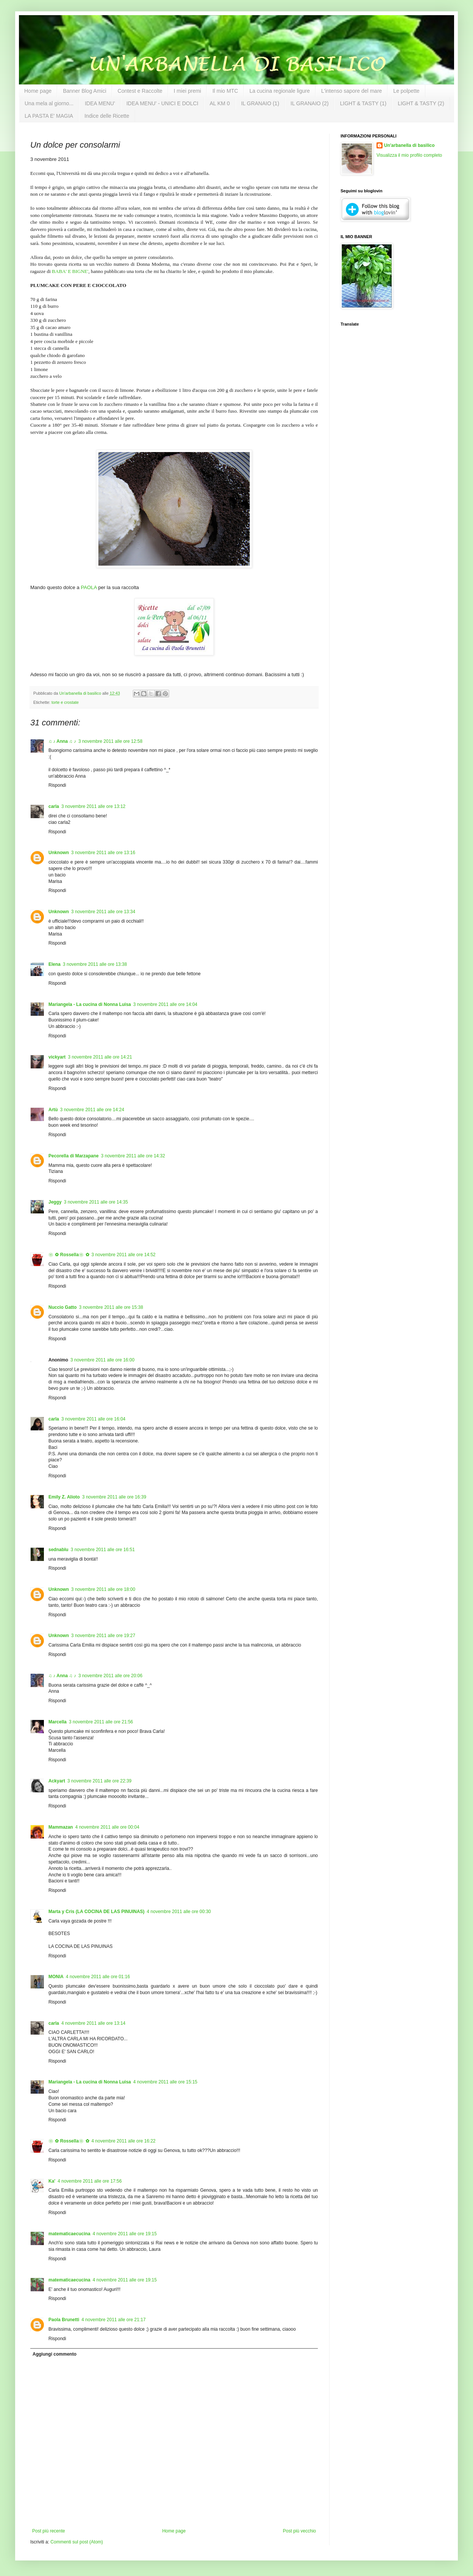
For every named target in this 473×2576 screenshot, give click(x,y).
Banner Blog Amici (84, 91)
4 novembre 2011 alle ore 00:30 (179, 1911)
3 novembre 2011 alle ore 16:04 (93, 1419)
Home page (37, 91)
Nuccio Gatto (62, 1307)
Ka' (51, 2181)
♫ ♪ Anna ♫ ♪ (62, 741)
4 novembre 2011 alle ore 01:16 (98, 1976)
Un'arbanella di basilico (409, 145)
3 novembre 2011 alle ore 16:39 (114, 1497)
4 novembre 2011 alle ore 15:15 (165, 2082)
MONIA (56, 1976)
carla (53, 806)
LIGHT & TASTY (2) (421, 103)
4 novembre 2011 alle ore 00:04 (107, 1827)
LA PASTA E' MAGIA (49, 116)
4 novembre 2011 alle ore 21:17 (113, 2319)
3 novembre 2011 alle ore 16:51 (103, 1549)
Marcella (57, 1722)
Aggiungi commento (54, 2354)
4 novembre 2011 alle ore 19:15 (125, 2233)
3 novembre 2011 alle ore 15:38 (111, 1307)
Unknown (58, 852)
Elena (54, 964)
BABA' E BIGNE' (70, 271)
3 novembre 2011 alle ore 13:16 (103, 852)
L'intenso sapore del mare (351, 91)
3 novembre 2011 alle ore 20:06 (110, 1675)
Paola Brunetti (63, 2319)
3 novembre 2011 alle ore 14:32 (133, 1156)
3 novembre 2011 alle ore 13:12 (93, 806)
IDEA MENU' (100, 103)
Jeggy (55, 1202)
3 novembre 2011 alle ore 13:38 (95, 964)
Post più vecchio (299, 2531)
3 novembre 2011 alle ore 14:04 (165, 1004)
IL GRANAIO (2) (310, 103)
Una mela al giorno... (49, 103)
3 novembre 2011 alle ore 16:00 (102, 1360)
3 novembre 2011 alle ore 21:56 (101, 1722)
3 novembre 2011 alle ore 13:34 (103, 911)
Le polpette (406, 91)
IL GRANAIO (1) (260, 103)
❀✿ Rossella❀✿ (68, 1254)
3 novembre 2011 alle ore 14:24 (92, 1109)
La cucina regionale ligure (279, 91)
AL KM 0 (220, 103)
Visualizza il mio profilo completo (409, 155)
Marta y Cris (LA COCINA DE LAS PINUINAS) (96, 1911)
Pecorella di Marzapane (73, 1156)
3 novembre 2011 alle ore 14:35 (96, 1202)
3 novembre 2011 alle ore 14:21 (100, 1057)
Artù (53, 1109)
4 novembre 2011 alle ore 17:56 (89, 2181)
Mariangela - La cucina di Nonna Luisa (89, 1004)
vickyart (56, 1057)
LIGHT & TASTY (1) (363, 103)
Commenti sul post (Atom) (76, 2542)
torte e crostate (65, 702)
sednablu (58, 1549)
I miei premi (187, 91)
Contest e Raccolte (140, 91)
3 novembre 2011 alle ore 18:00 (103, 1589)
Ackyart (56, 1781)
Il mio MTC (225, 91)
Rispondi (57, 785)
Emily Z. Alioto (64, 1497)
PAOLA (88, 587)
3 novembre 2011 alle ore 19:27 (103, 1635)
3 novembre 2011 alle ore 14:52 (124, 1254)
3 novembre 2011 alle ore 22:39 (99, 1781)
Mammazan (60, 1827)
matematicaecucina (69, 2233)
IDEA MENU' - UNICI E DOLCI (162, 103)
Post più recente (48, 2531)
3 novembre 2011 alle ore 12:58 (110, 741)
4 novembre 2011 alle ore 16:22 (124, 2141)
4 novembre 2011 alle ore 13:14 (93, 2023)
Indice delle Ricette (106, 116)
